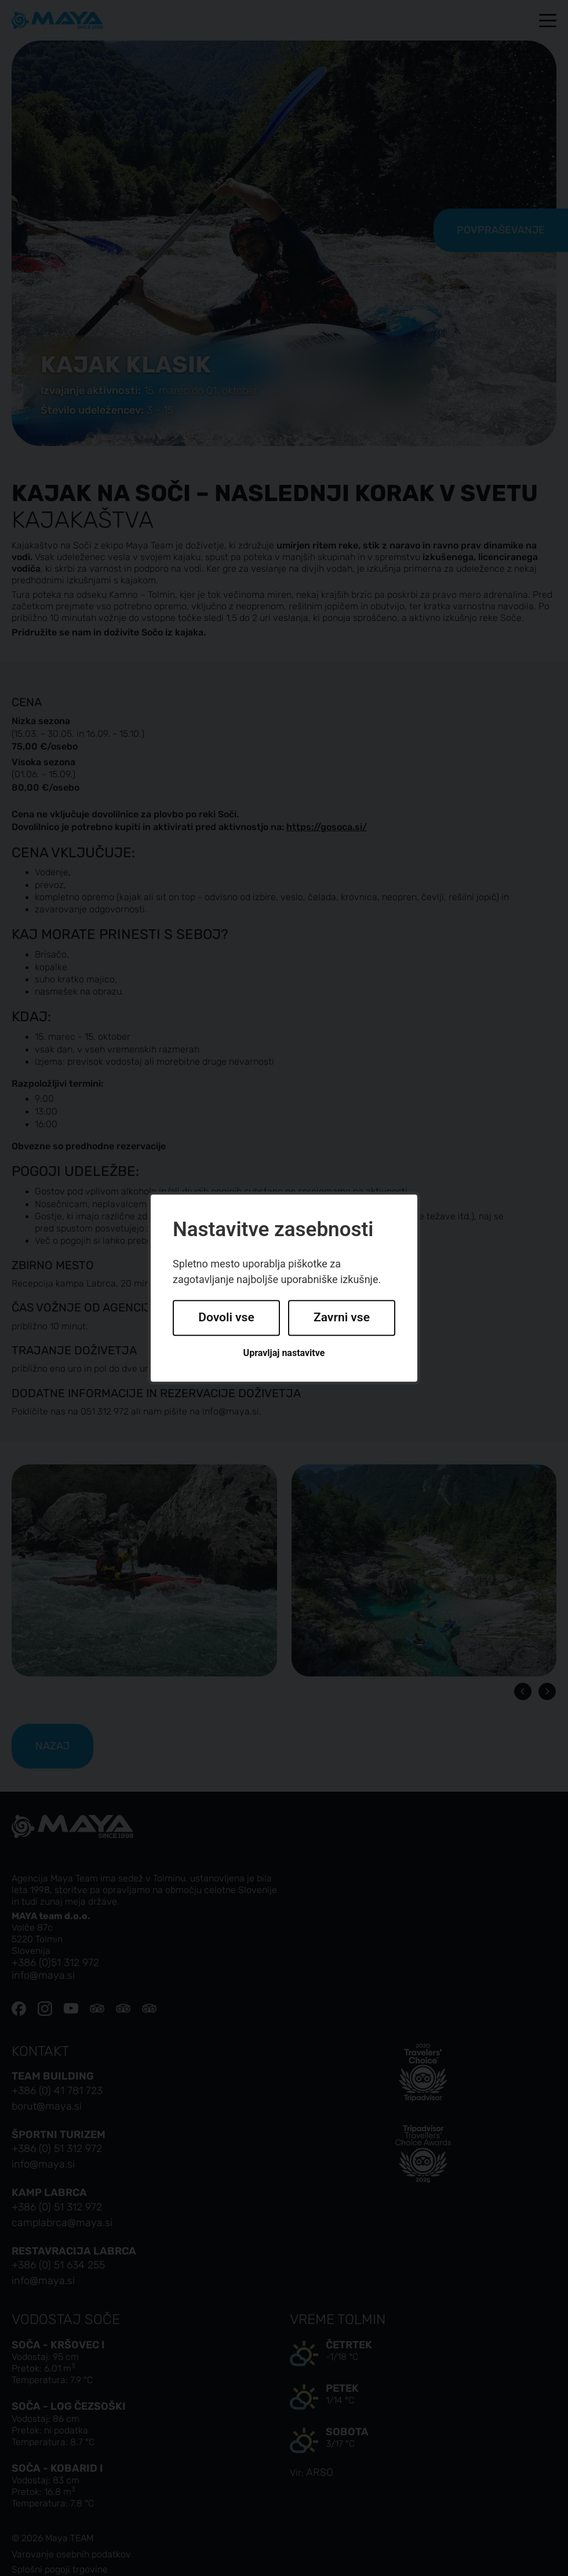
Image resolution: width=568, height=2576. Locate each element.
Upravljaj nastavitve (284, 1352)
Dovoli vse (226, 1318)
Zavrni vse (342, 1318)
